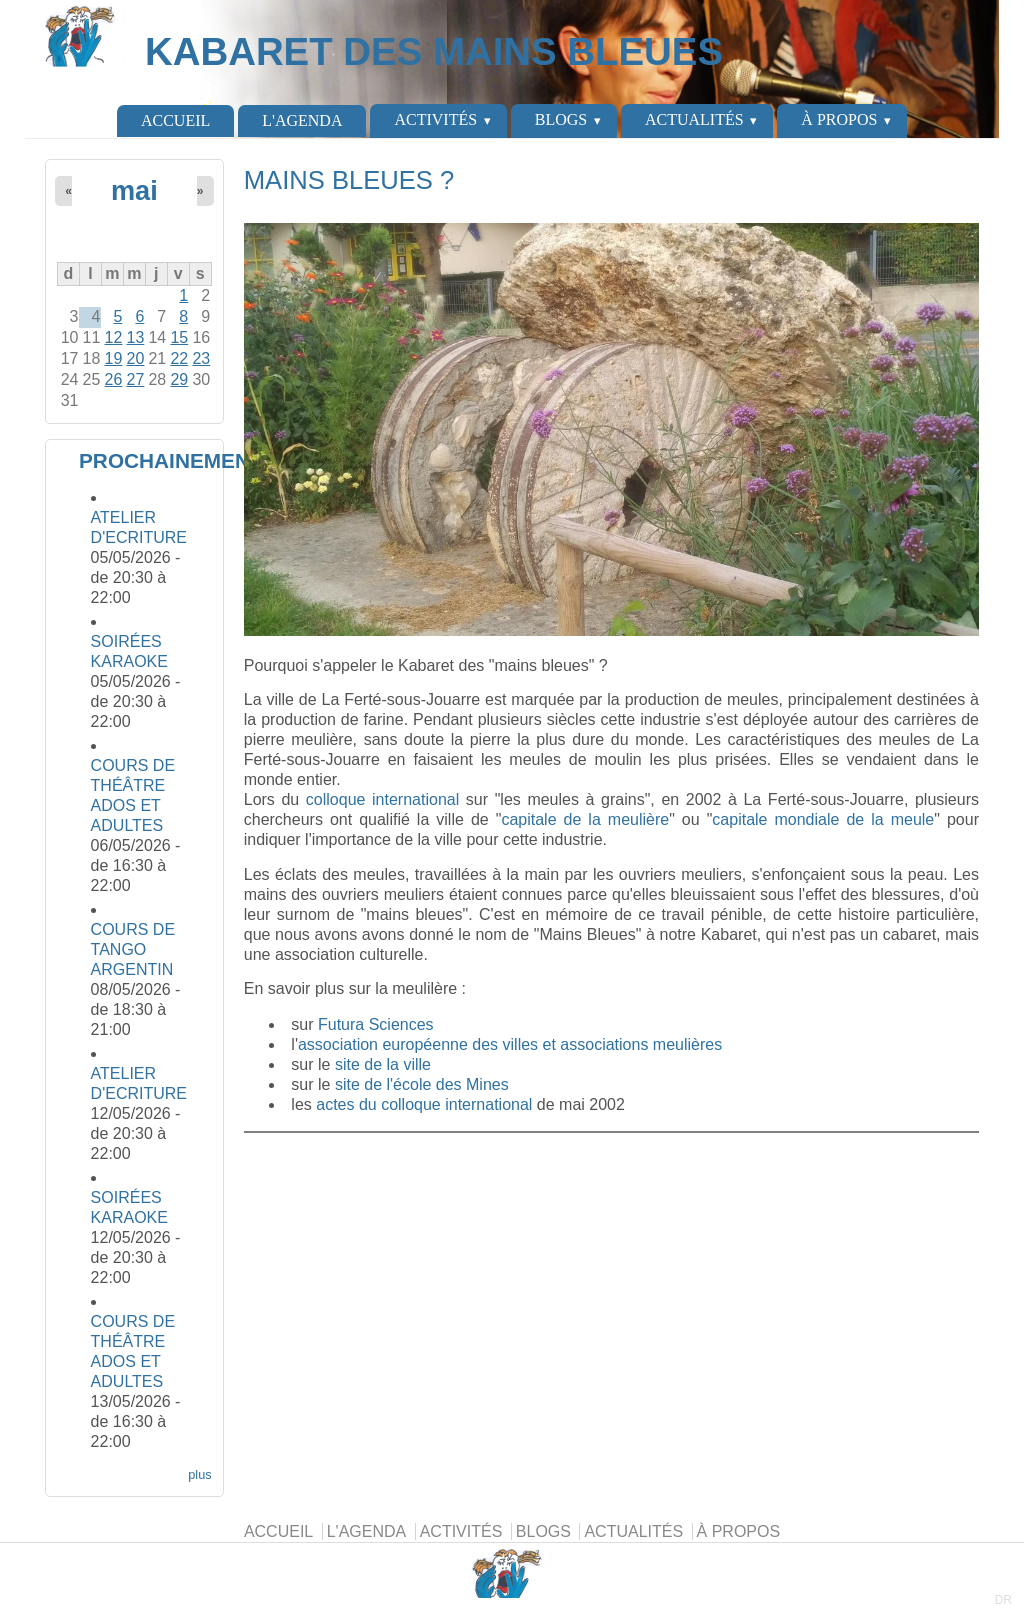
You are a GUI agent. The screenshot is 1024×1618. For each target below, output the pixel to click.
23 (201, 358)
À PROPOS (839, 119)
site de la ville (383, 1064)
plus (199, 1474)
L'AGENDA (302, 120)
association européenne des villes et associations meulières (510, 1044)
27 (136, 379)
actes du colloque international (424, 1104)
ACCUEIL (175, 120)
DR (1003, 1600)
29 (179, 379)
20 (136, 358)
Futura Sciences (376, 1024)
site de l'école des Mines (422, 1084)
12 (114, 337)
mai (134, 190)
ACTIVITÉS (435, 119)
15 (179, 337)
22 (179, 358)
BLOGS (561, 119)
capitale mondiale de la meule (823, 819)
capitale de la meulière (585, 819)
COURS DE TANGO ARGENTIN (133, 949)
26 (114, 379)
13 (136, 337)
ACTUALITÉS (694, 119)
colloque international (382, 799)
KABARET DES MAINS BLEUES (434, 51)
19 (114, 358)
